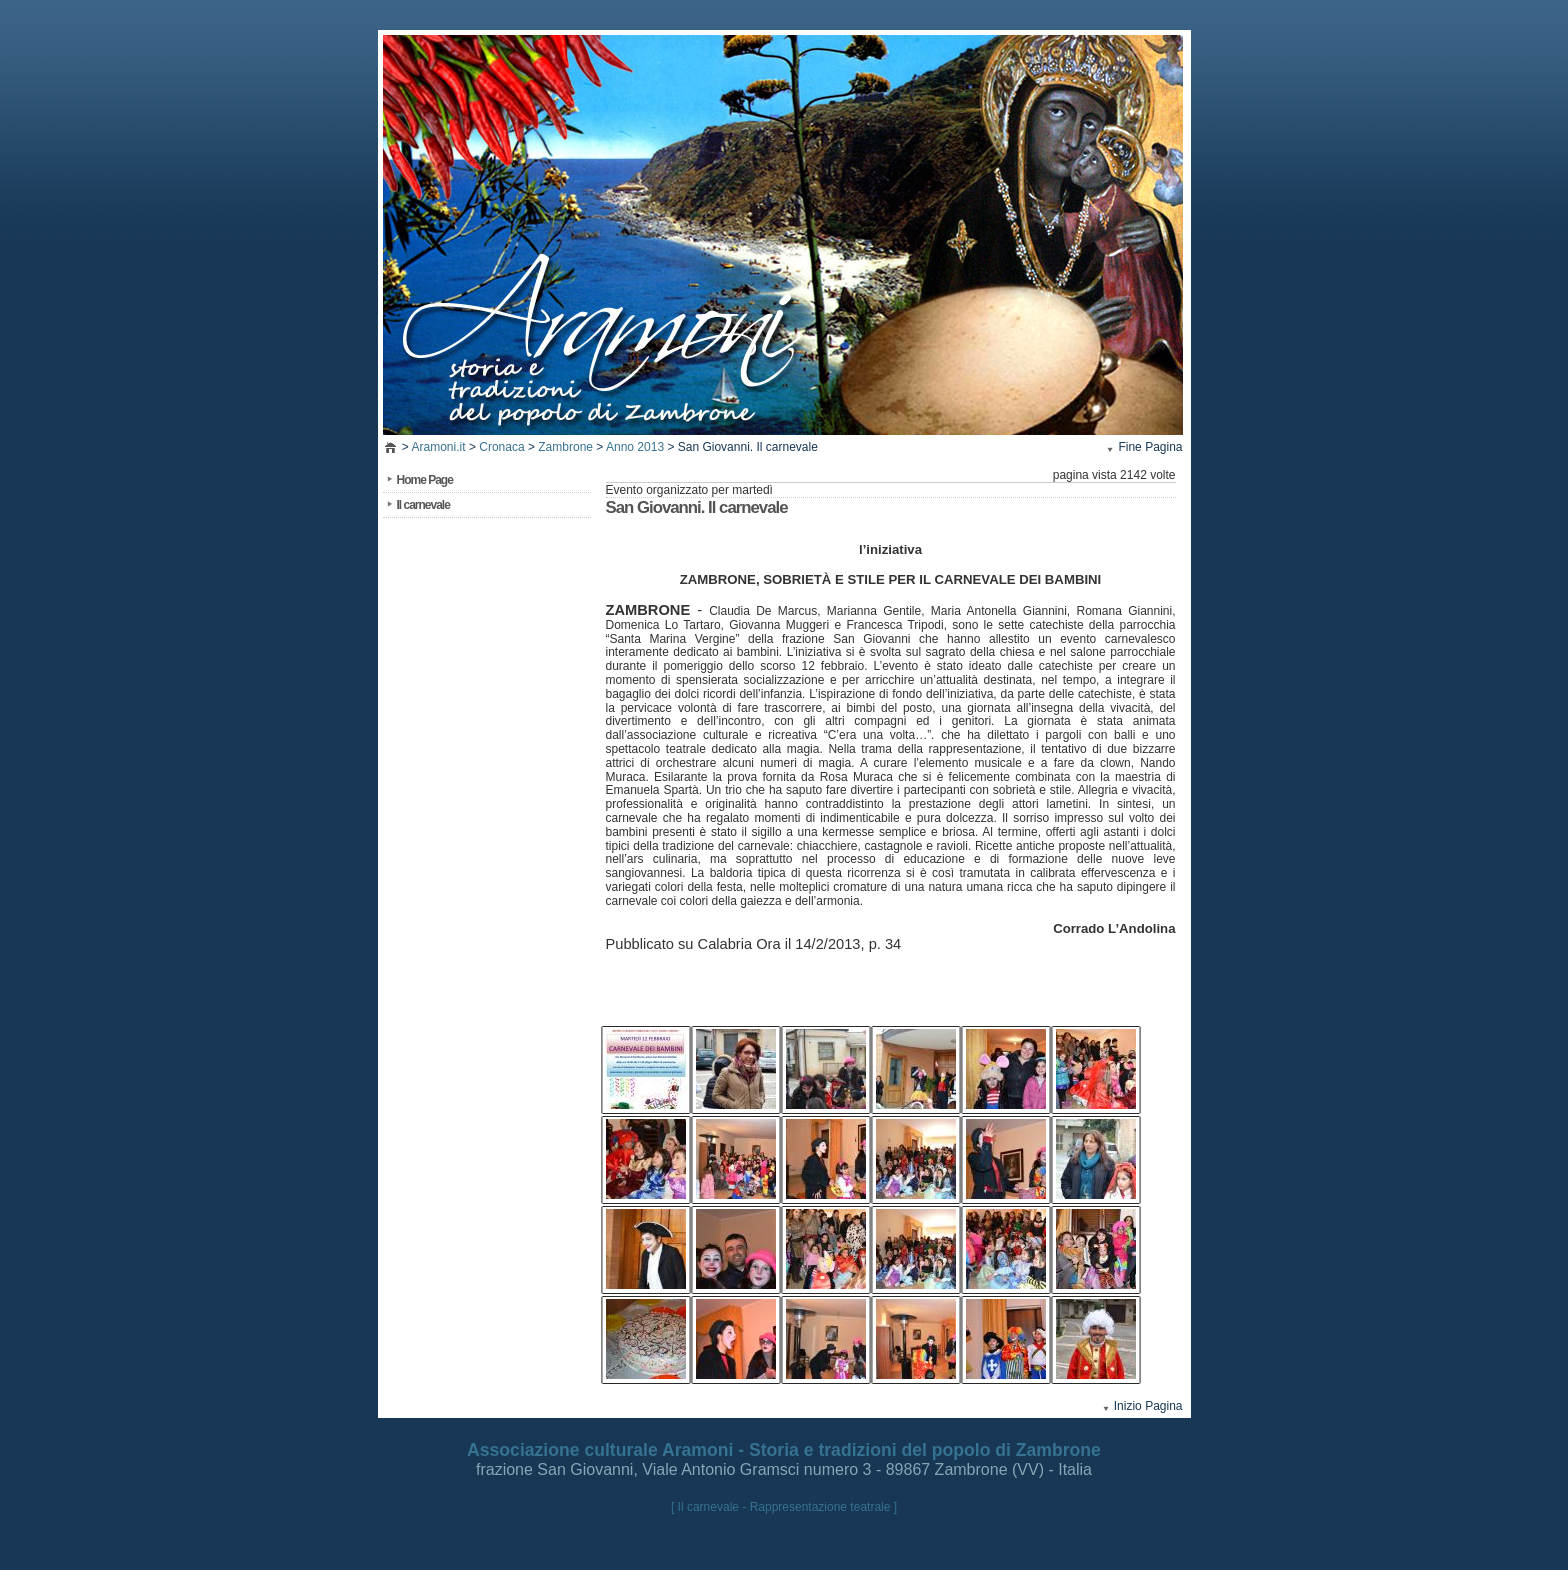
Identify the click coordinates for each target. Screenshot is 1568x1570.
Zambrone (565, 447)
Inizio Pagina (1148, 1406)
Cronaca (501, 447)
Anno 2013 (635, 447)
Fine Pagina (1150, 447)
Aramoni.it (439, 447)
